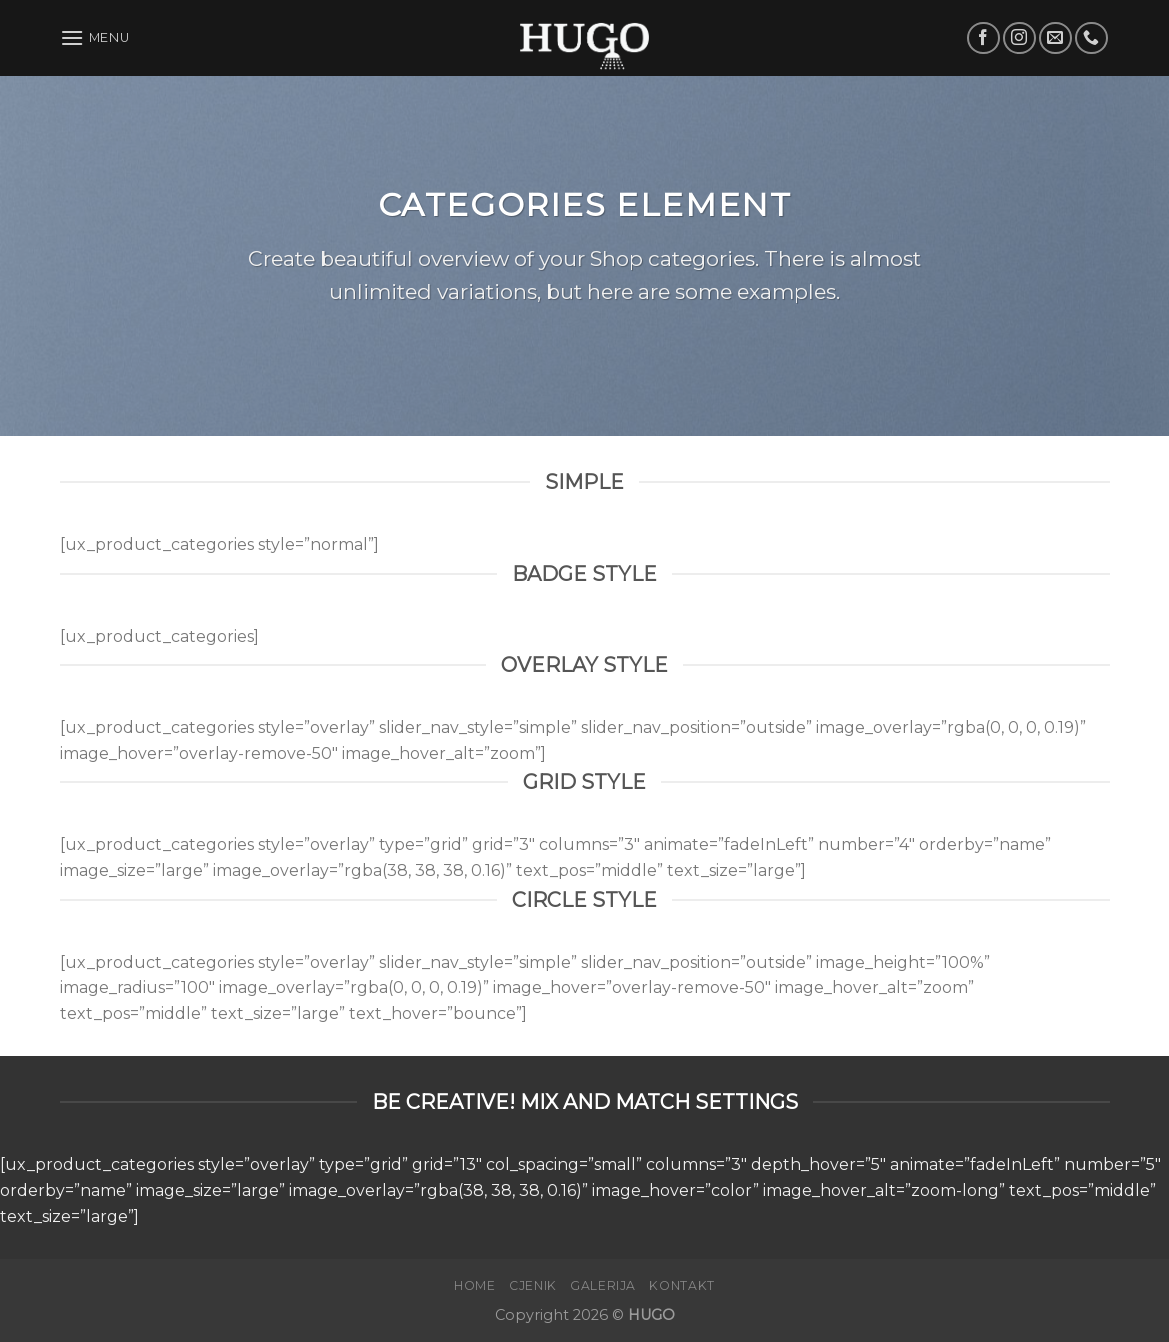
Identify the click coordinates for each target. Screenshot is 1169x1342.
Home (474, 1285)
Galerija (603, 1285)
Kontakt (681, 1285)
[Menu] (95, 37)
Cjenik (533, 1285)
